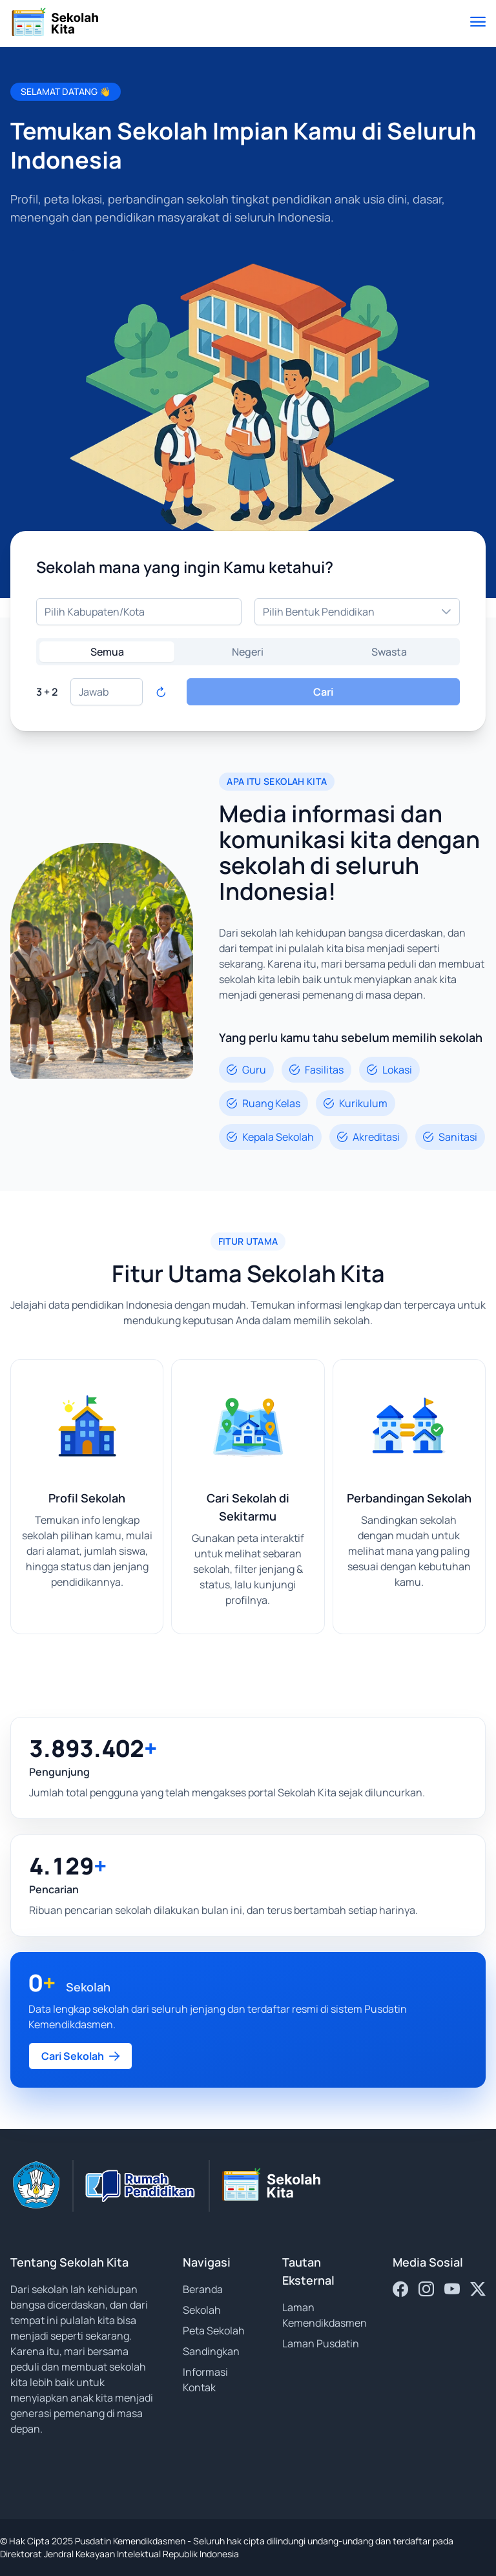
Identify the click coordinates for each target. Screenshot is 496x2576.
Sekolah (202, 2310)
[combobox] (139, 611)
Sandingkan (211, 2351)
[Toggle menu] (478, 23)
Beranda (203, 2289)
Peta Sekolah (214, 2330)
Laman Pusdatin (320, 2343)
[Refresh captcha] (161, 692)
